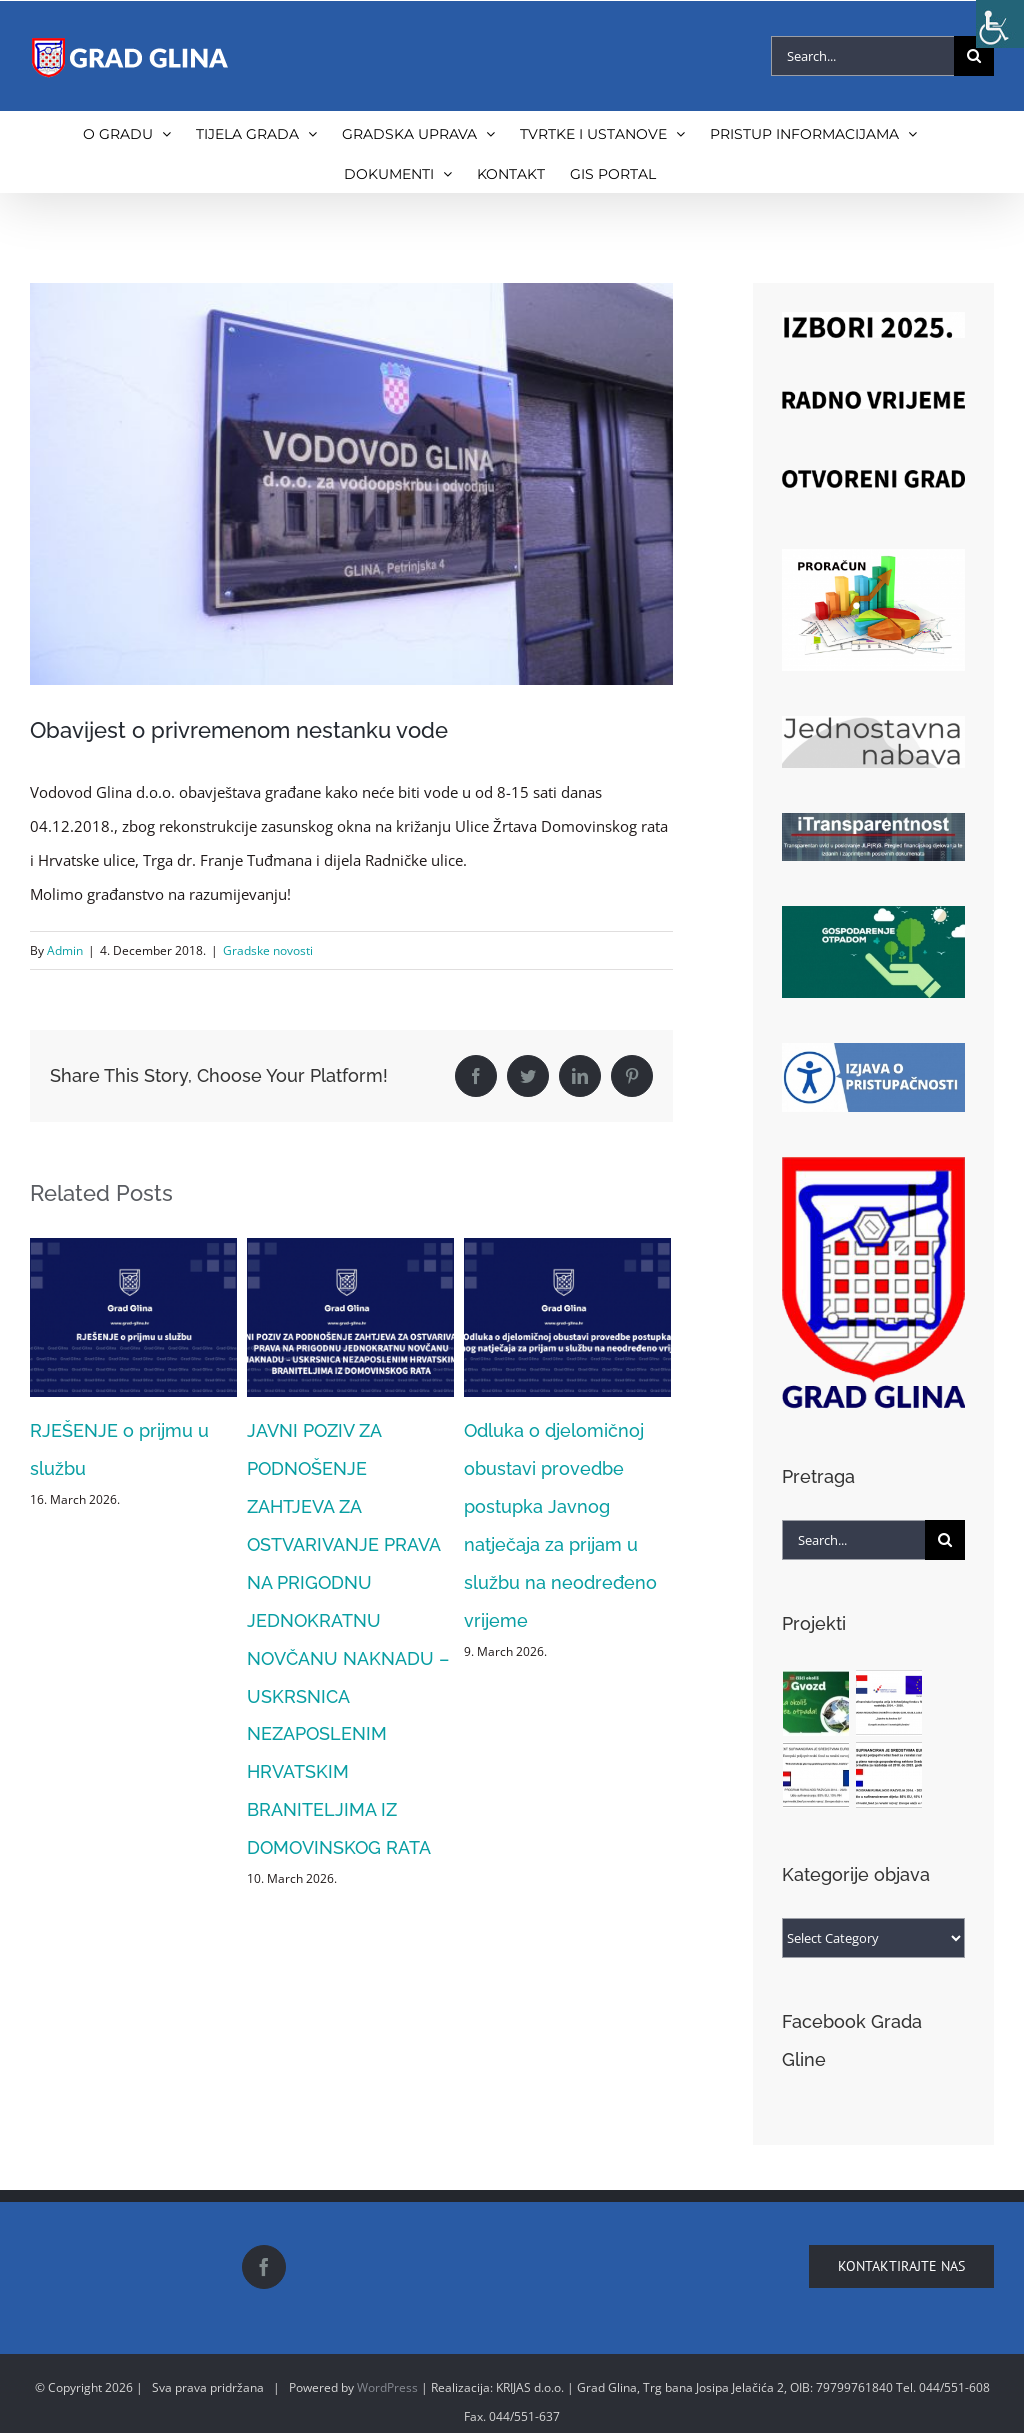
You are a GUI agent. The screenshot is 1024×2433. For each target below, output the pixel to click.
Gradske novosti (268, 950)
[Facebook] (264, 2267)
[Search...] (862, 56)
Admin (65, 950)
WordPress (387, 2387)
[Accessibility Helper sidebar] (1000, 24)
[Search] (974, 56)
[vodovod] (351, 484)
